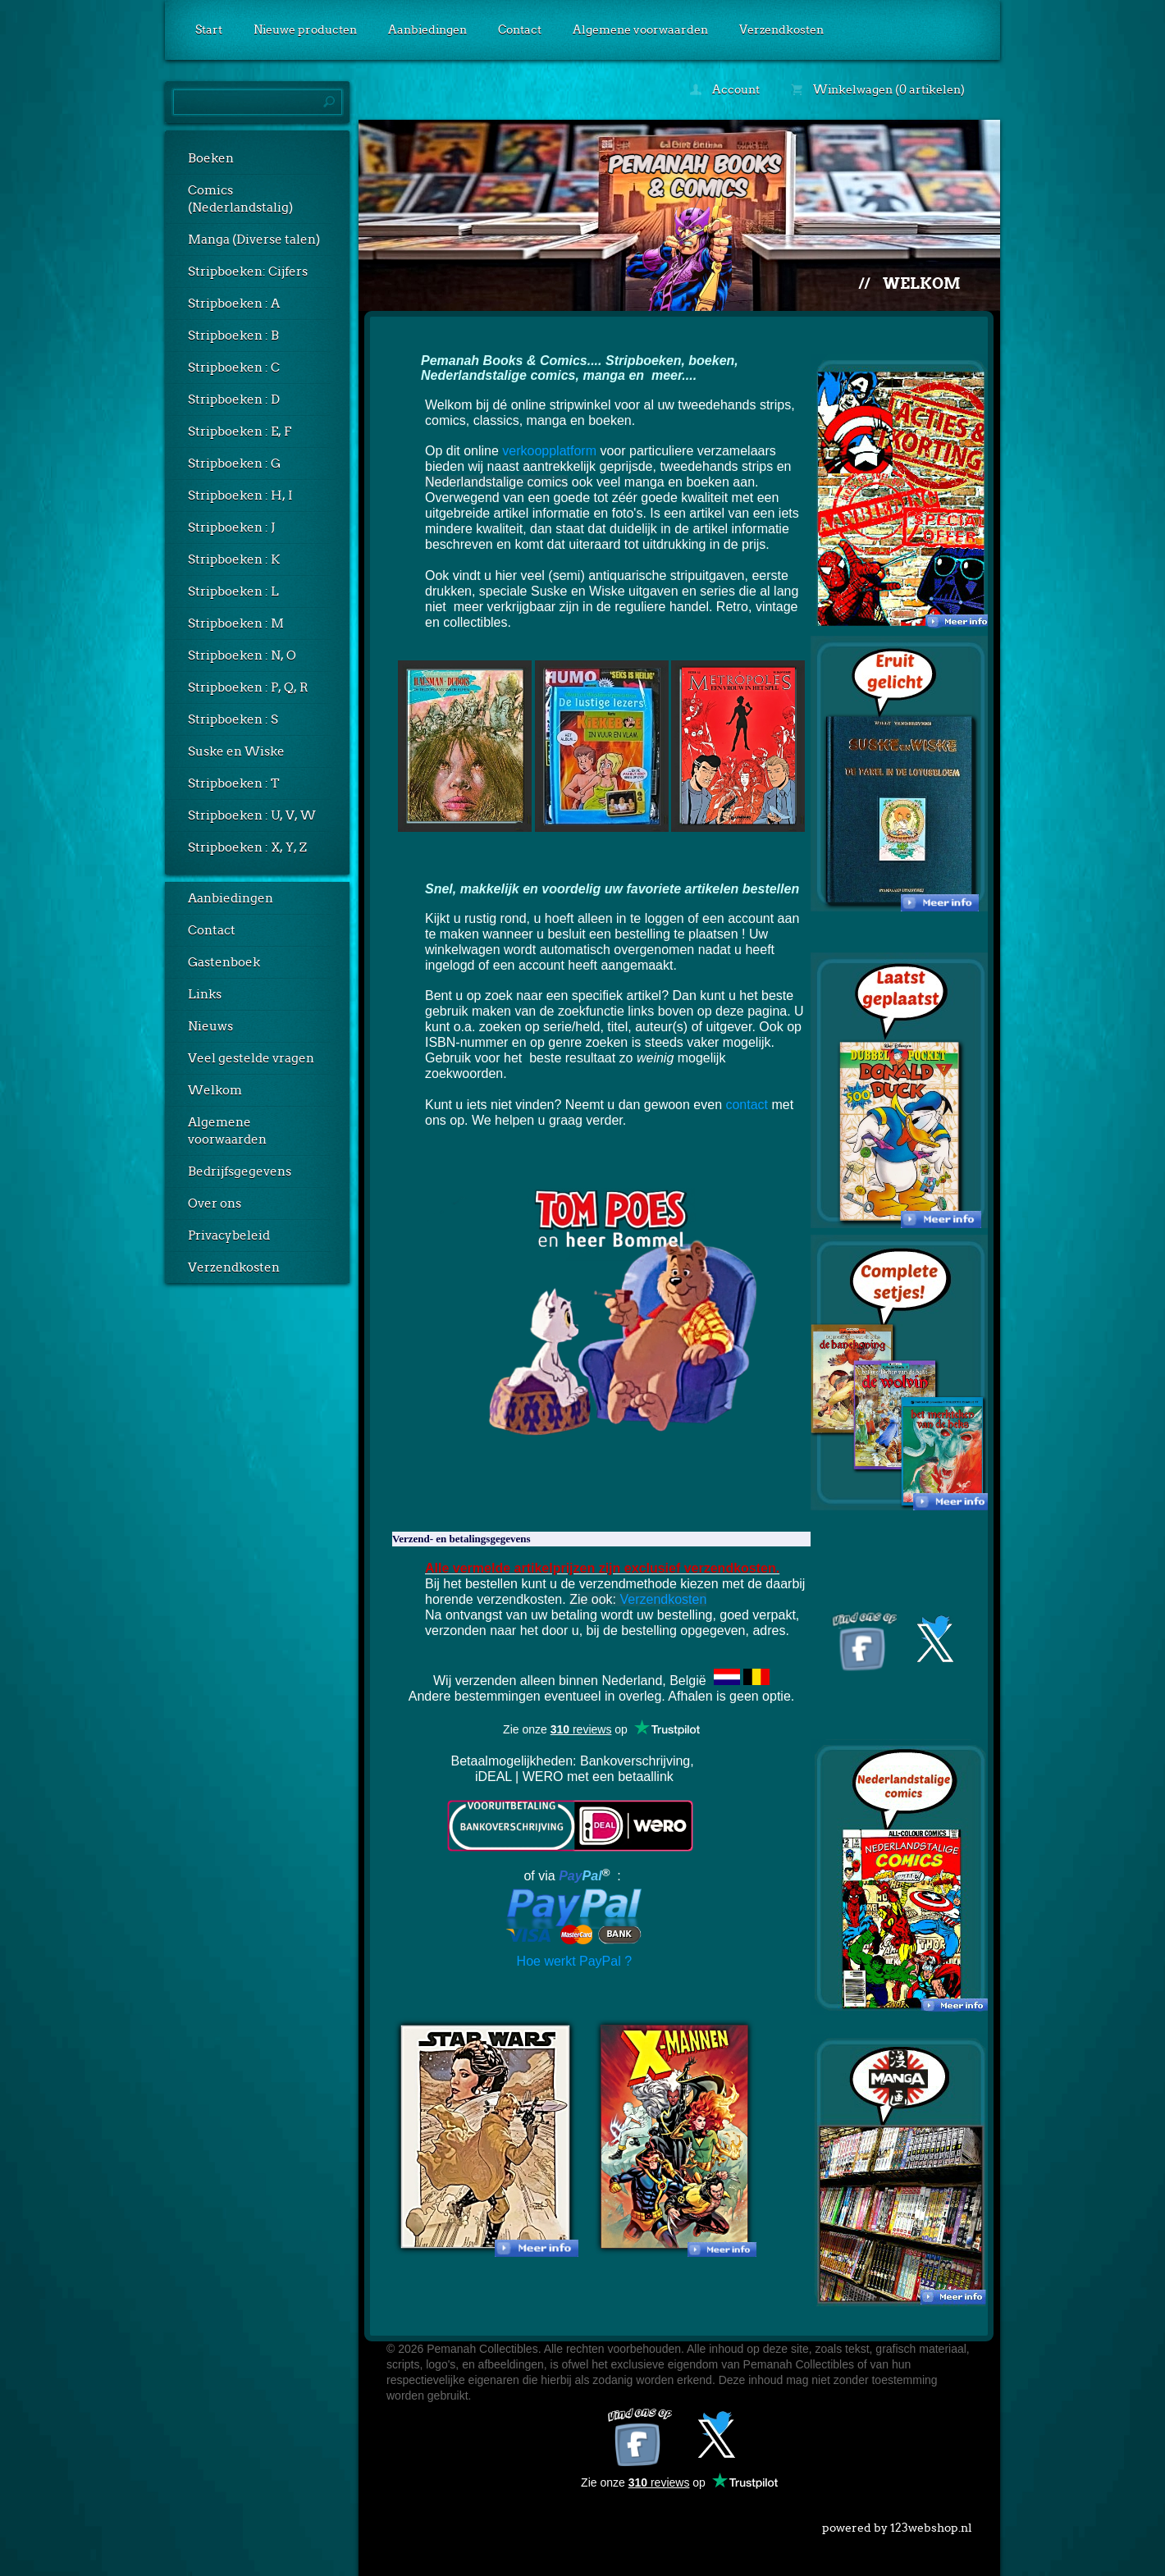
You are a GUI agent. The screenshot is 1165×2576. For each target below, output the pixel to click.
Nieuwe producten (305, 29)
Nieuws (210, 1026)
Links (205, 994)
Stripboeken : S (233, 719)
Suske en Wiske (236, 751)
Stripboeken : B (233, 335)
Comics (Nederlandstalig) (240, 199)
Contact (519, 29)
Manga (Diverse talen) (254, 239)
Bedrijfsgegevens (239, 1171)
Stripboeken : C (234, 367)
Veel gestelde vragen (251, 1058)
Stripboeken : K (234, 559)
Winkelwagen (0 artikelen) (878, 89)
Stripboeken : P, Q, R (248, 687)
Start (208, 29)
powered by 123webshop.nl (897, 2524)
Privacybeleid (229, 1235)
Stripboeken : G (234, 463)
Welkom (215, 1090)
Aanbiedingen (427, 29)
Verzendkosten (781, 29)
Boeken (211, 158)
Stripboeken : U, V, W (252, 815)
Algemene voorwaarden (640, 29)
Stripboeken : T (234, 783)
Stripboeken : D (234, 399)
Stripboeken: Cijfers (248, 271)
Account (725, 89)
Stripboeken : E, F (239, 431)
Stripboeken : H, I (240, 495)
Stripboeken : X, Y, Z (247, 847)
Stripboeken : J (231, 527)
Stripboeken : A (234, 303)
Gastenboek (224, 962)
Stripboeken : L (233, 591)
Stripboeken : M (236, 623)
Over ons (214, 1203)
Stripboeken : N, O (242, 655)
